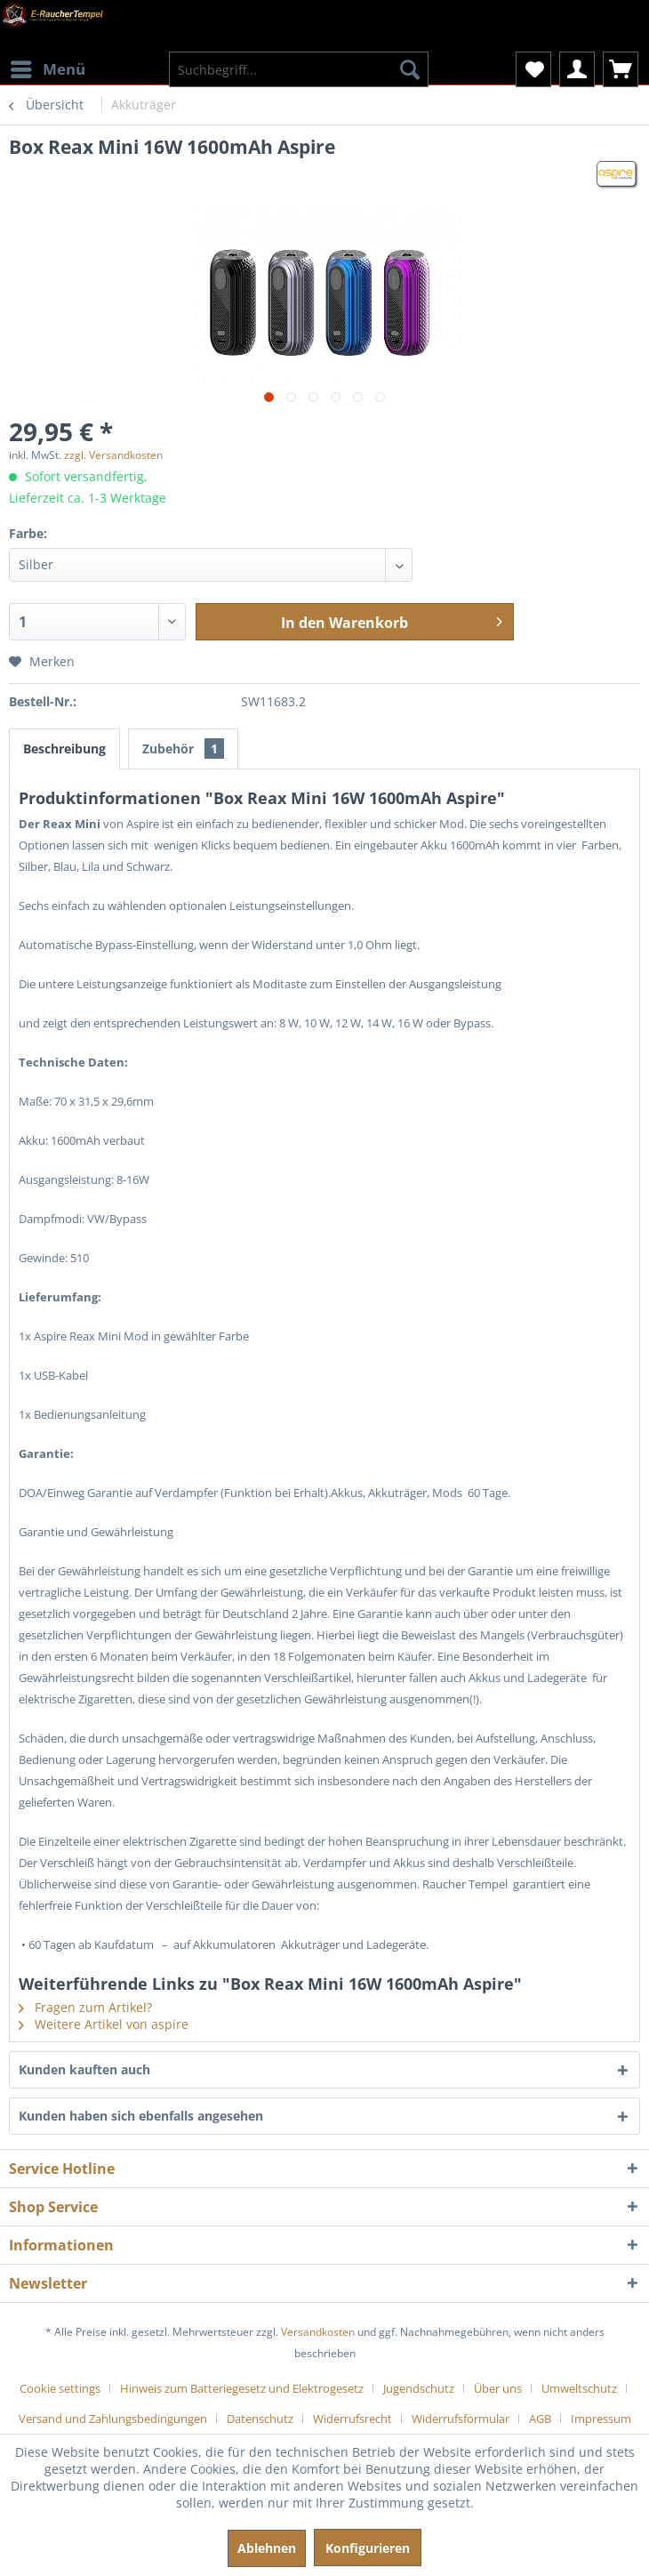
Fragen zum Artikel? (85, 2007)
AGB (540, 2419)
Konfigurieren (367, 2548)
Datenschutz (260, 2419)
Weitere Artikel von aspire (103, 2024)
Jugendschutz (418, 2388)
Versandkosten (318, 2331)
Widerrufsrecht (352, 2419)
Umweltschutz (579, 2388)
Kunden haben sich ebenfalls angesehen (141, 2115)
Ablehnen (266, 2548)
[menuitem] (47, 58)
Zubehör (183, 748)
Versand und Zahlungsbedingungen (113, 2419)
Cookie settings (60, 2388)
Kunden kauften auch (84, 2069)
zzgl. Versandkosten (113, 455)
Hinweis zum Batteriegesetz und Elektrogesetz (242, 2388)
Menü (48, 67)
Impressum (601, 2419)
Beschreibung (64, 748)
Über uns (498, 2388)
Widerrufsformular (460, 2419)
